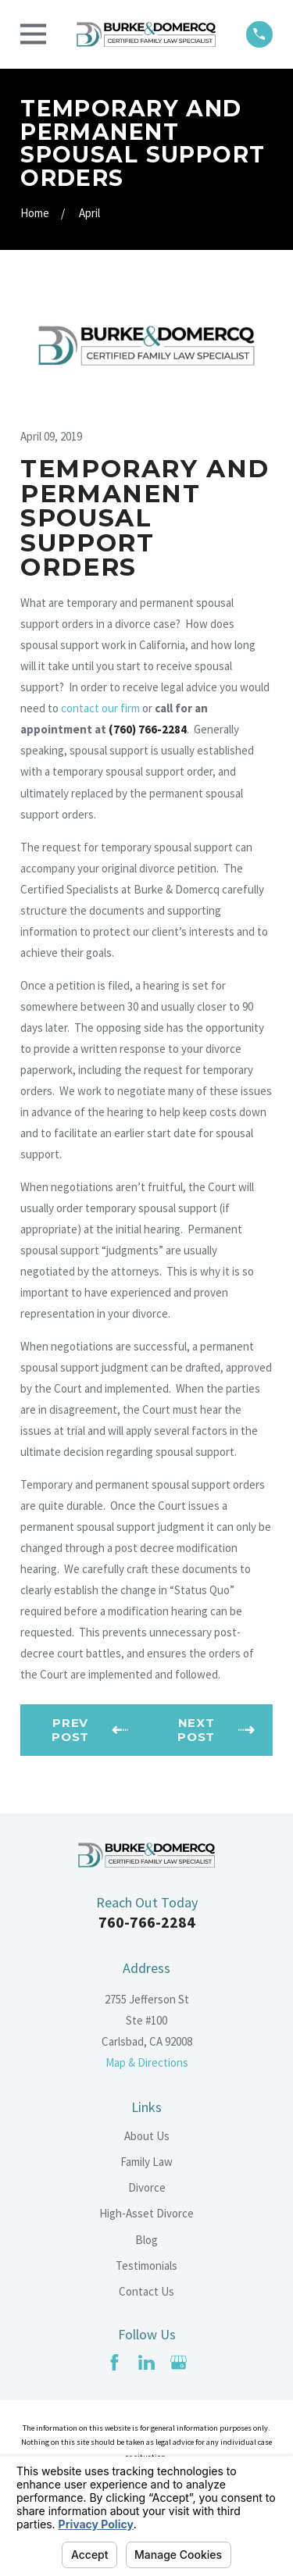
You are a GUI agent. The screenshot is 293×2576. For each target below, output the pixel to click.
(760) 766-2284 (148, 729)
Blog (146, 2239)
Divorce (147, 2187)
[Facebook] (114, 2362)
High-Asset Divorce (146, 2213)
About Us (147, 2135)
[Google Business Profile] (178, 2362)
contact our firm (100, 708)
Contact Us (146, 2291)
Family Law (146, 2161)
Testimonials (146, 2265)
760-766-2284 (146, 1922)
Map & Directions (146, 2062)
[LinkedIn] (146, 2362)
